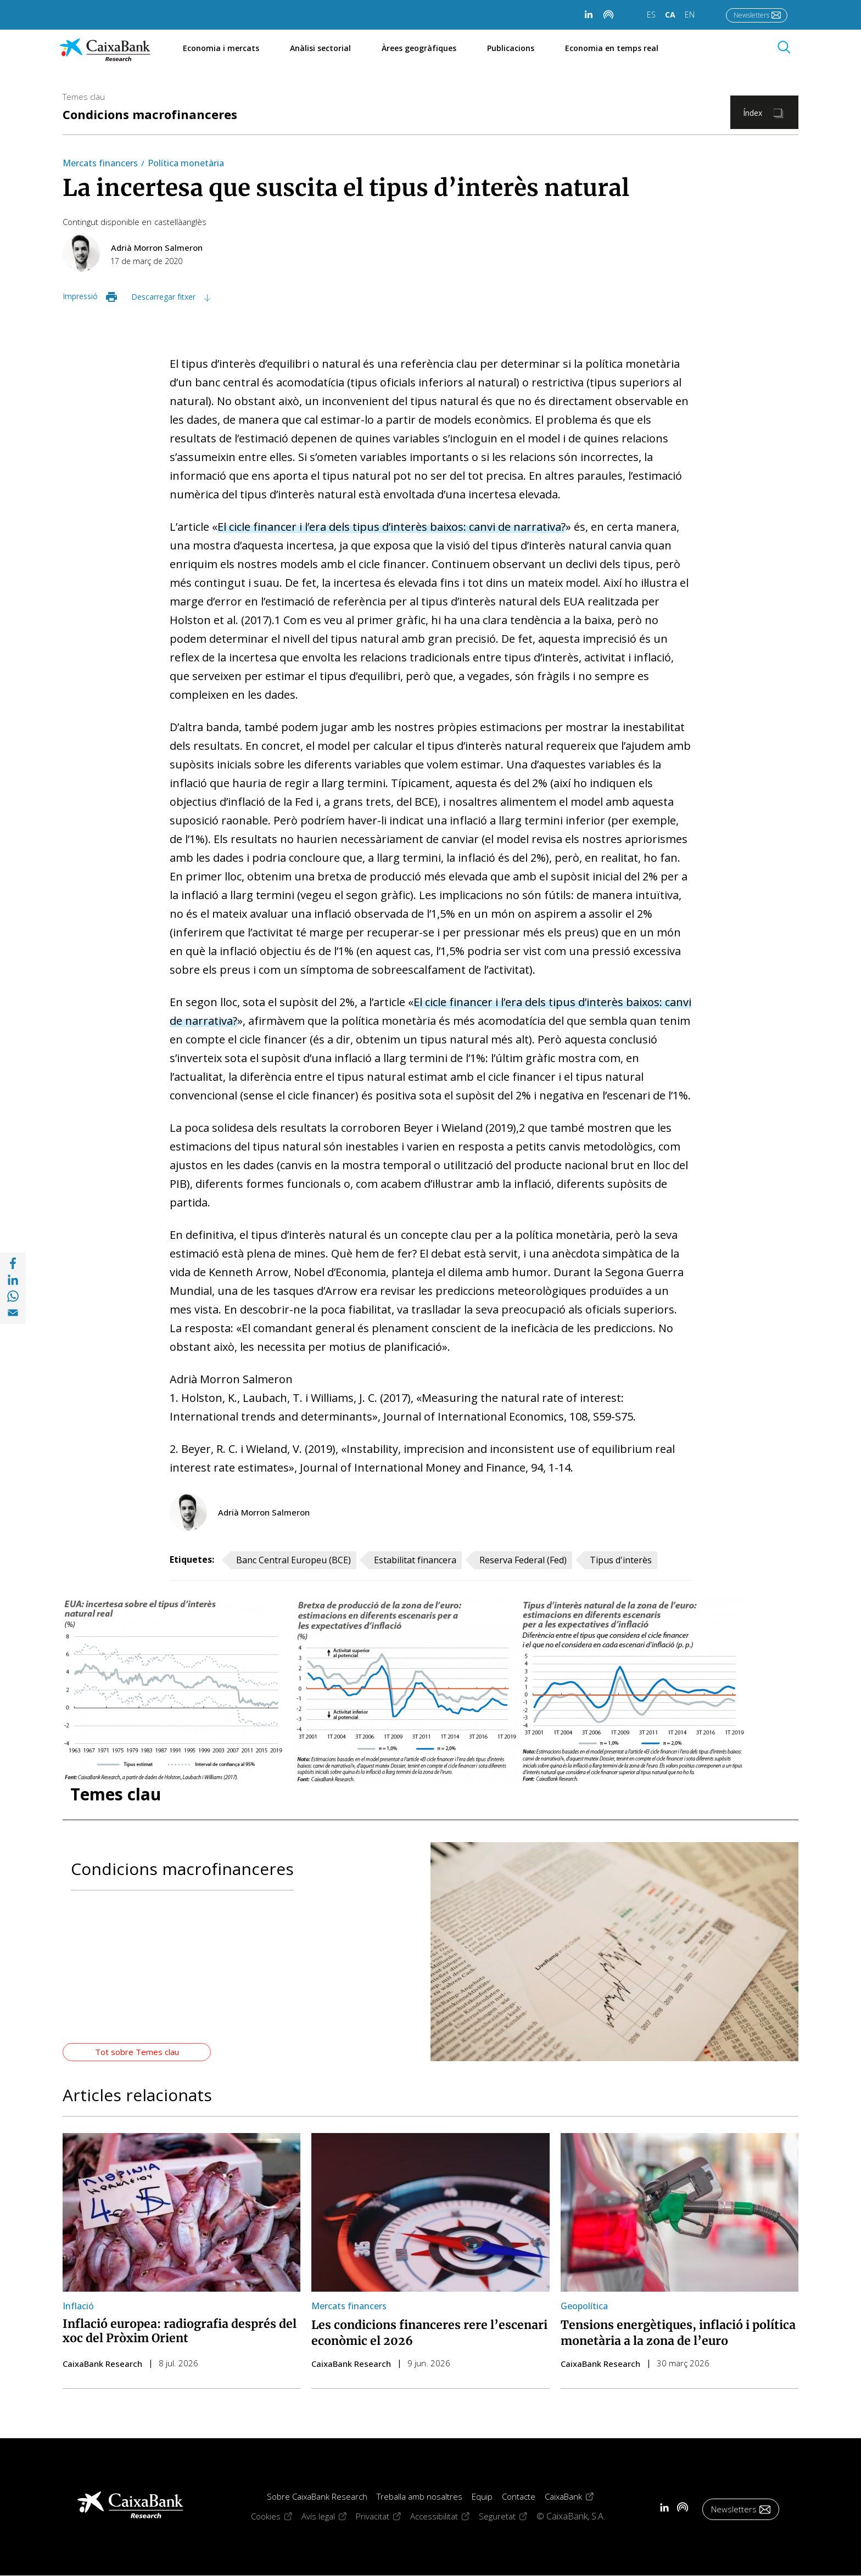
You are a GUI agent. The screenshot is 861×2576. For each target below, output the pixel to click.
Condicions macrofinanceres (150, 114)
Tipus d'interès (621, 1560)
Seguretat (507, 2516)
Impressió (80, 296)
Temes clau (84, 96)
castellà (168, 221)
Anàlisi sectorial (320, 48)
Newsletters (751, 15)
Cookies (276, 2516)
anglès (194, 221)
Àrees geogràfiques (419, 48)
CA (670, 14)
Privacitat (383, 2516)
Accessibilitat (444, 2516)
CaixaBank (574, 2496)
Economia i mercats (221, 48)
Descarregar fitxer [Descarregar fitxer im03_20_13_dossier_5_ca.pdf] (164, 296)
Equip (482, 2496)
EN (690, 14)
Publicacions (510, 48)
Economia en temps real (617, 48)
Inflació (78, 2306)
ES (651, 14)
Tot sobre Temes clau (137, 2051)
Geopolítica (584, 2306)
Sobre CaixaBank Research (317, 2496)
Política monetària (186, 163)
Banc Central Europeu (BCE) (293, 1560)
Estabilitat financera (415, 1560)
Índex (752, 113)
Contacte (518, 2496)
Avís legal (328, 2516)
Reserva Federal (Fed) (523, 1560)
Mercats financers (100, 163)
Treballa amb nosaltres (419, 2496)
